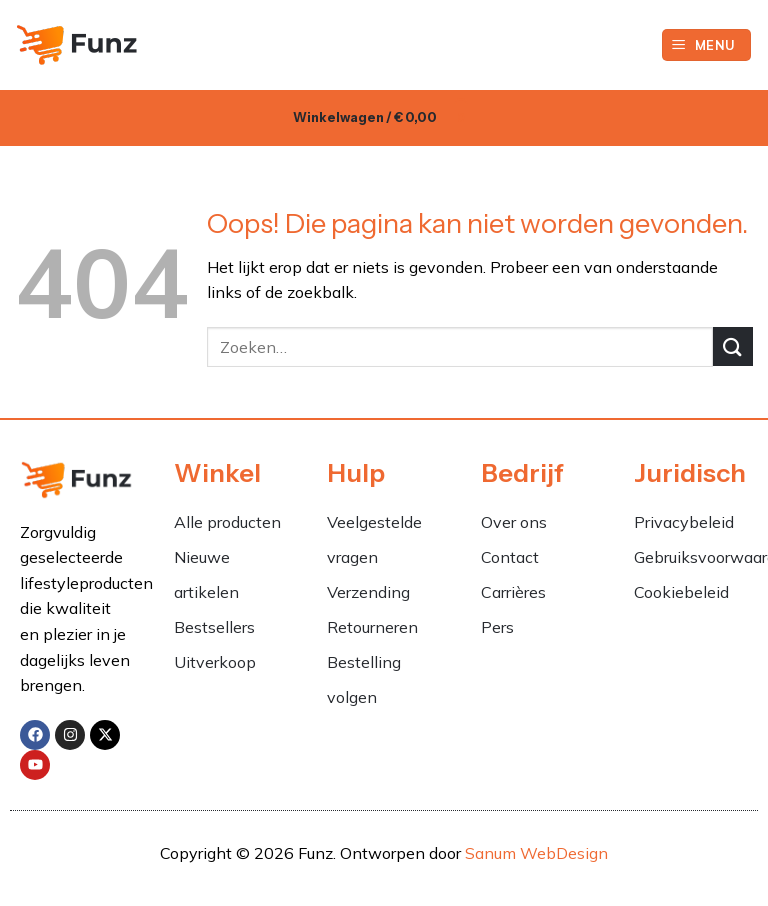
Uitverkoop (215, 662)
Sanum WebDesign (536, 853)
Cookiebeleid (681, 592)
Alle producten (227, 522)
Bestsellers (214, 627)
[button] (707, 45)
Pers (497, 627)
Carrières (513, 592)
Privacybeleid (684, 522)
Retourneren (372, 627)
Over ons (514, 522)
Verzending (368, 592)
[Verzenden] (733, 346)
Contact (510, 557)
